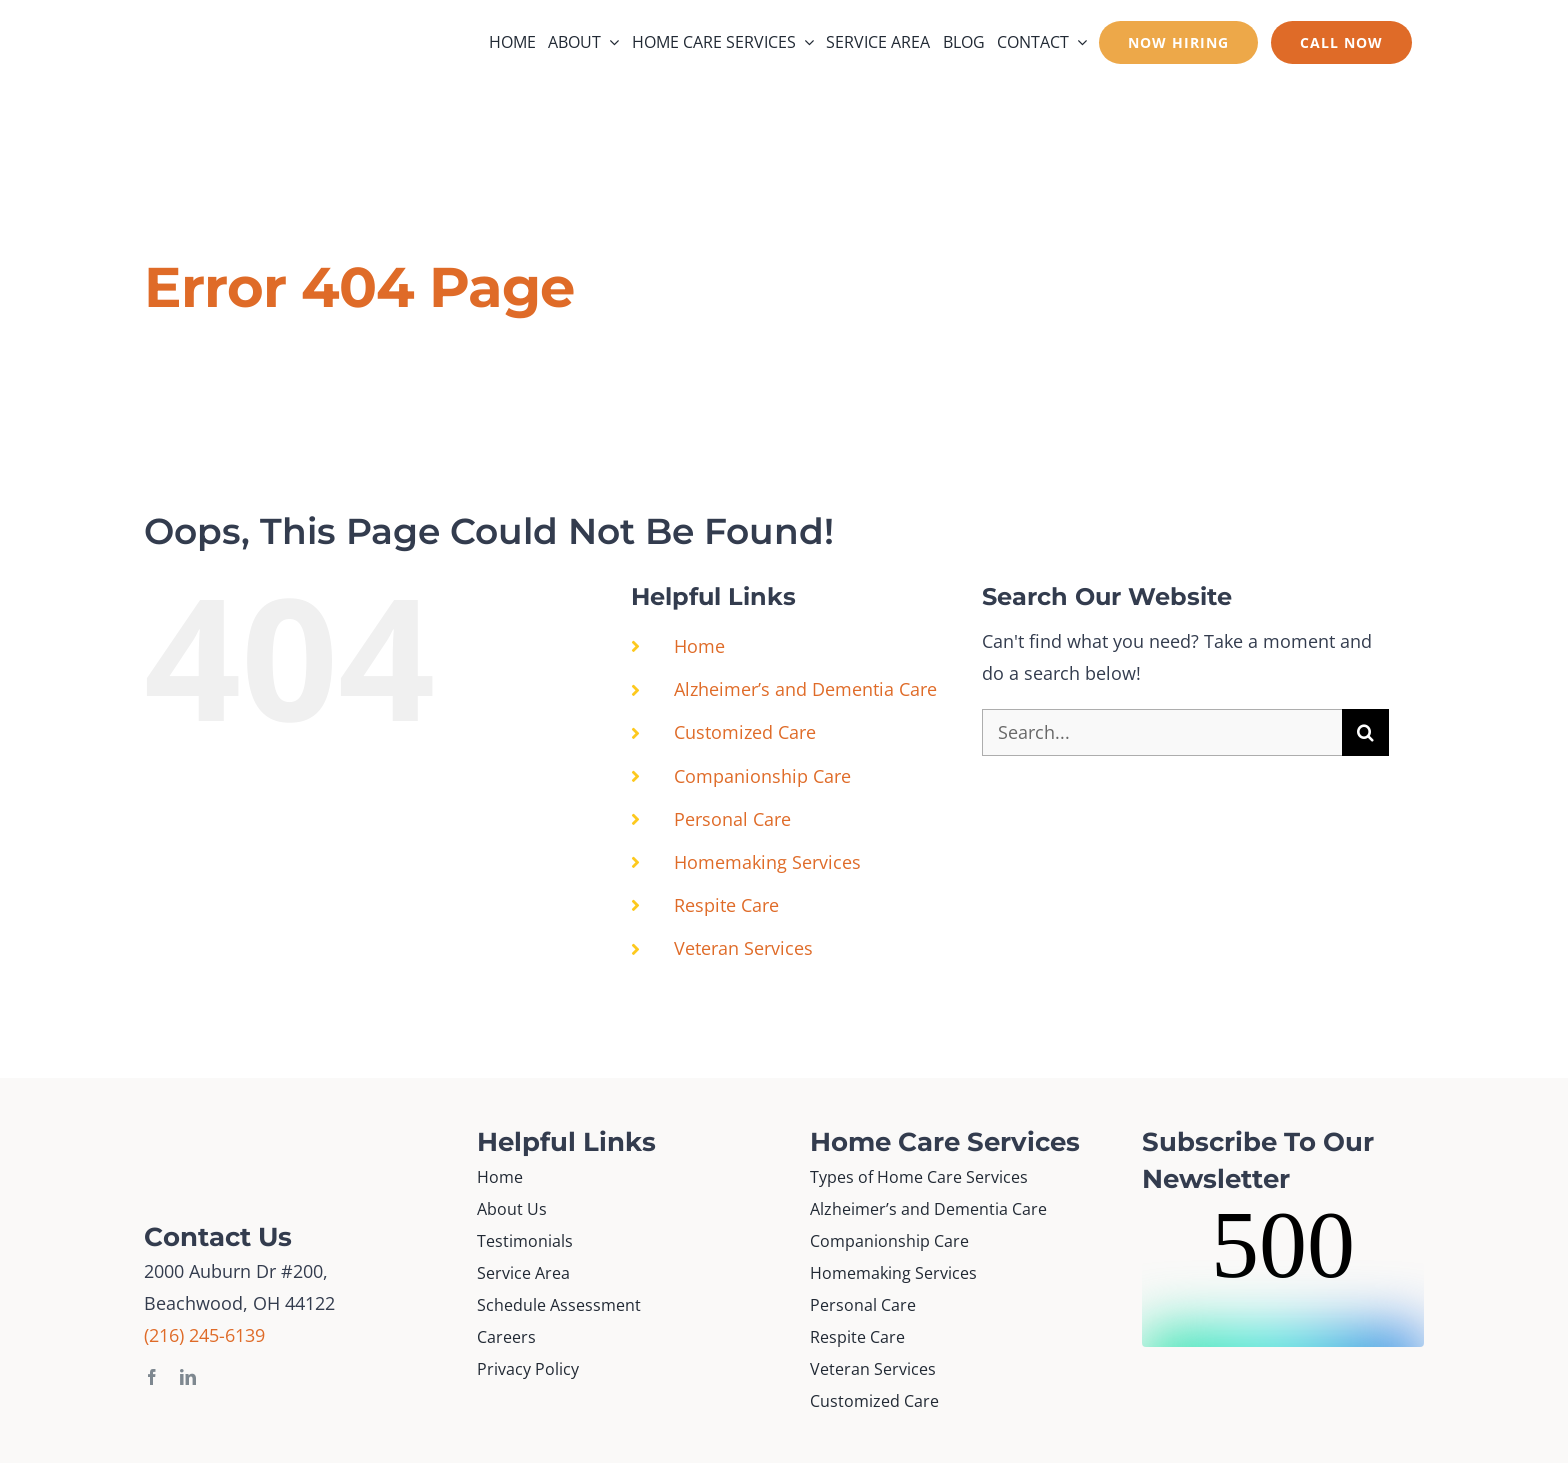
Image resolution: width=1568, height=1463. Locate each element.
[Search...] (1162, 732)
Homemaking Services (767, 862)
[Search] (1365, 732)
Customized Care (745, 732)
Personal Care (732, 819)
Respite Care (726, 905)
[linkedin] (188, 1377)
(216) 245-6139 (204, 1335)
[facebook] (152, 1377)
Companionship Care (762, 776)
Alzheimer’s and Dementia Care (805, 689)
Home (699, 646)
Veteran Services (743, 948)
